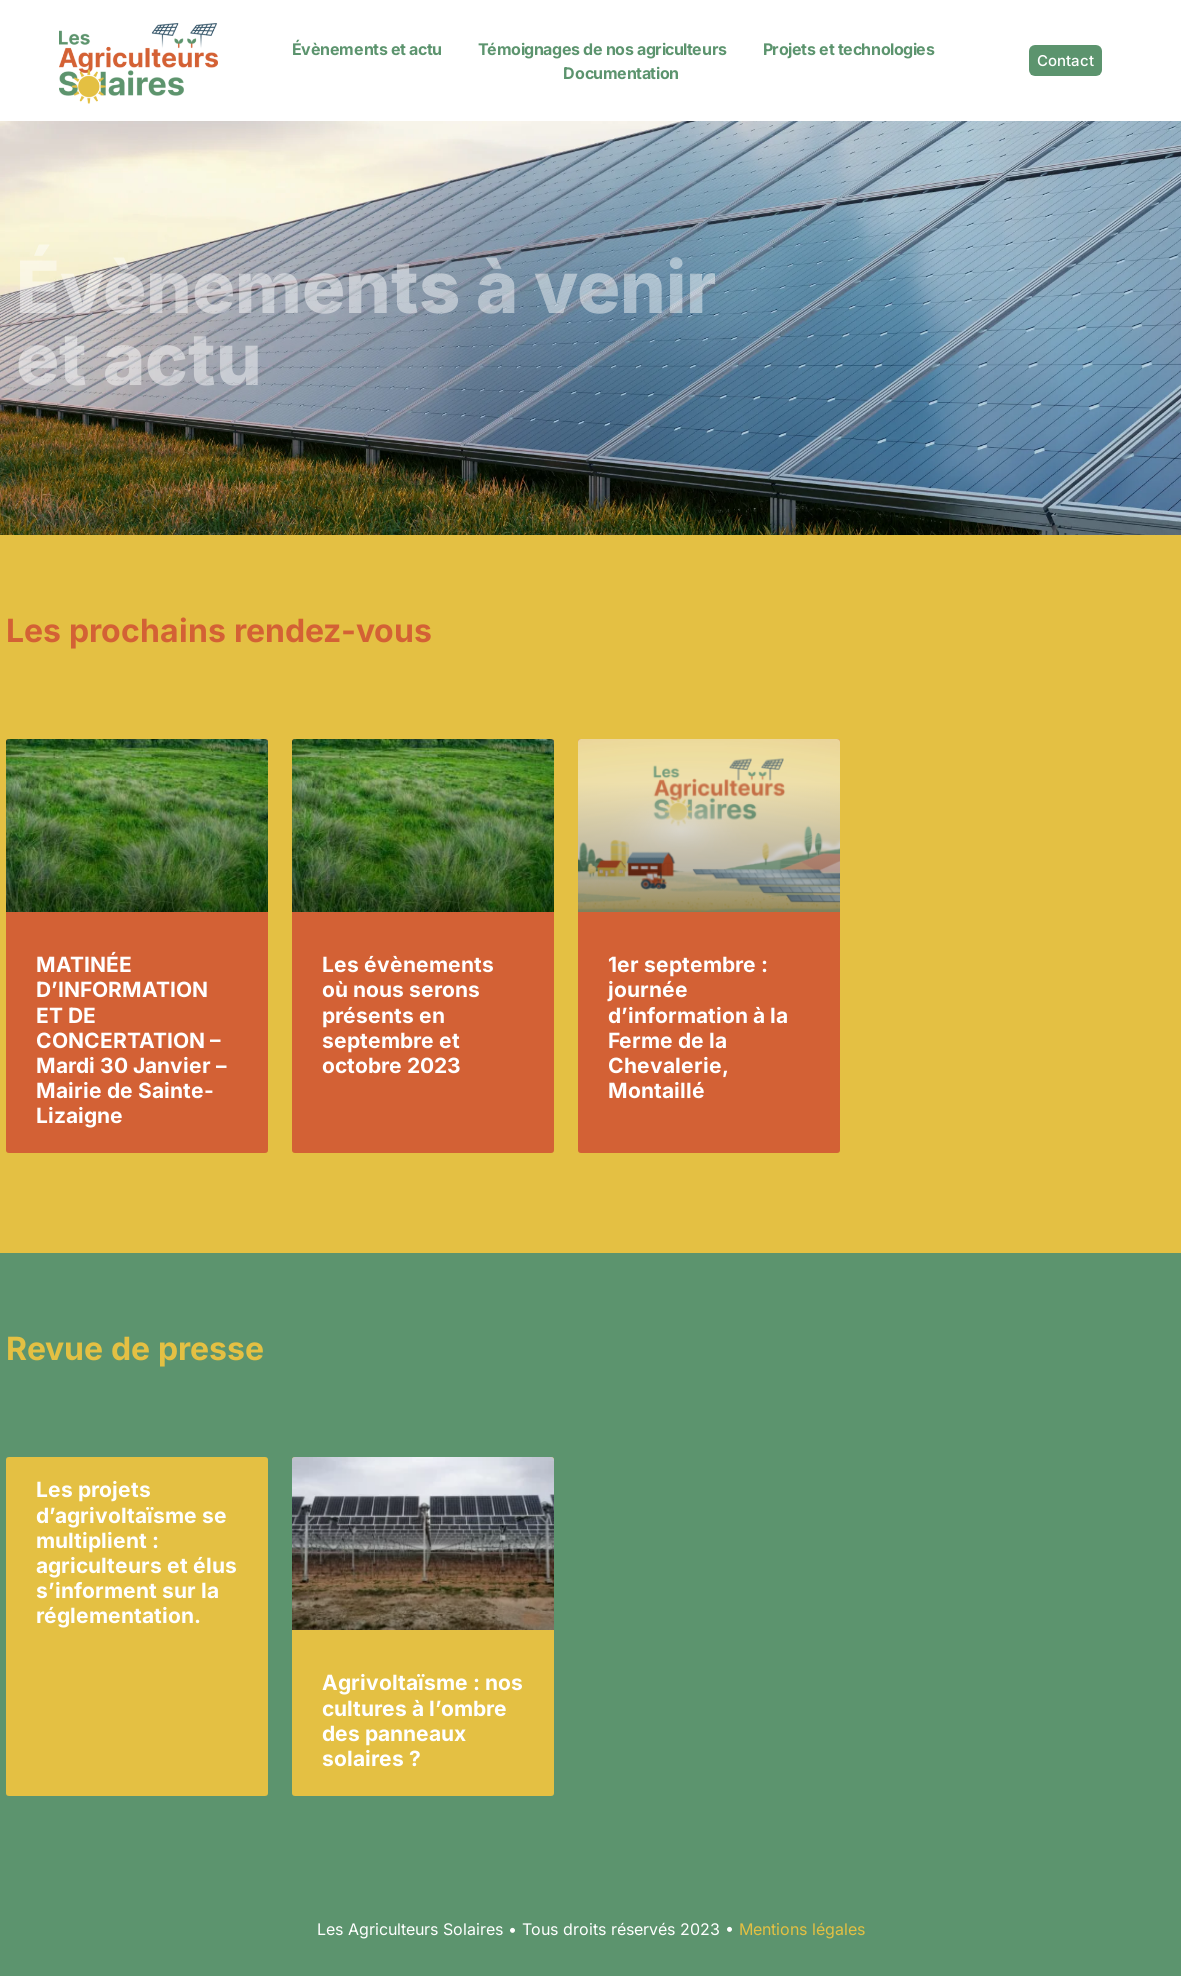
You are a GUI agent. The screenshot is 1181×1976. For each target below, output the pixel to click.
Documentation (620, 73)
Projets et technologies (849, 49)
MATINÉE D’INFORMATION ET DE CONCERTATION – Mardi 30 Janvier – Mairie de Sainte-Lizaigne (131, 1040)
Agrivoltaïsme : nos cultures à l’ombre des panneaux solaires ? (422, 1720)
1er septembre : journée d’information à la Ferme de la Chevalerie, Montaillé (698, 1027)
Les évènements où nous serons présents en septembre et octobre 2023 (408, 1015)
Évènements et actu (367, 49)
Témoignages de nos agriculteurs (602, 49)
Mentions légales (802, 1929)
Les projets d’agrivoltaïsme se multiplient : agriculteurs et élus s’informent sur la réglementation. (136, 1552)
